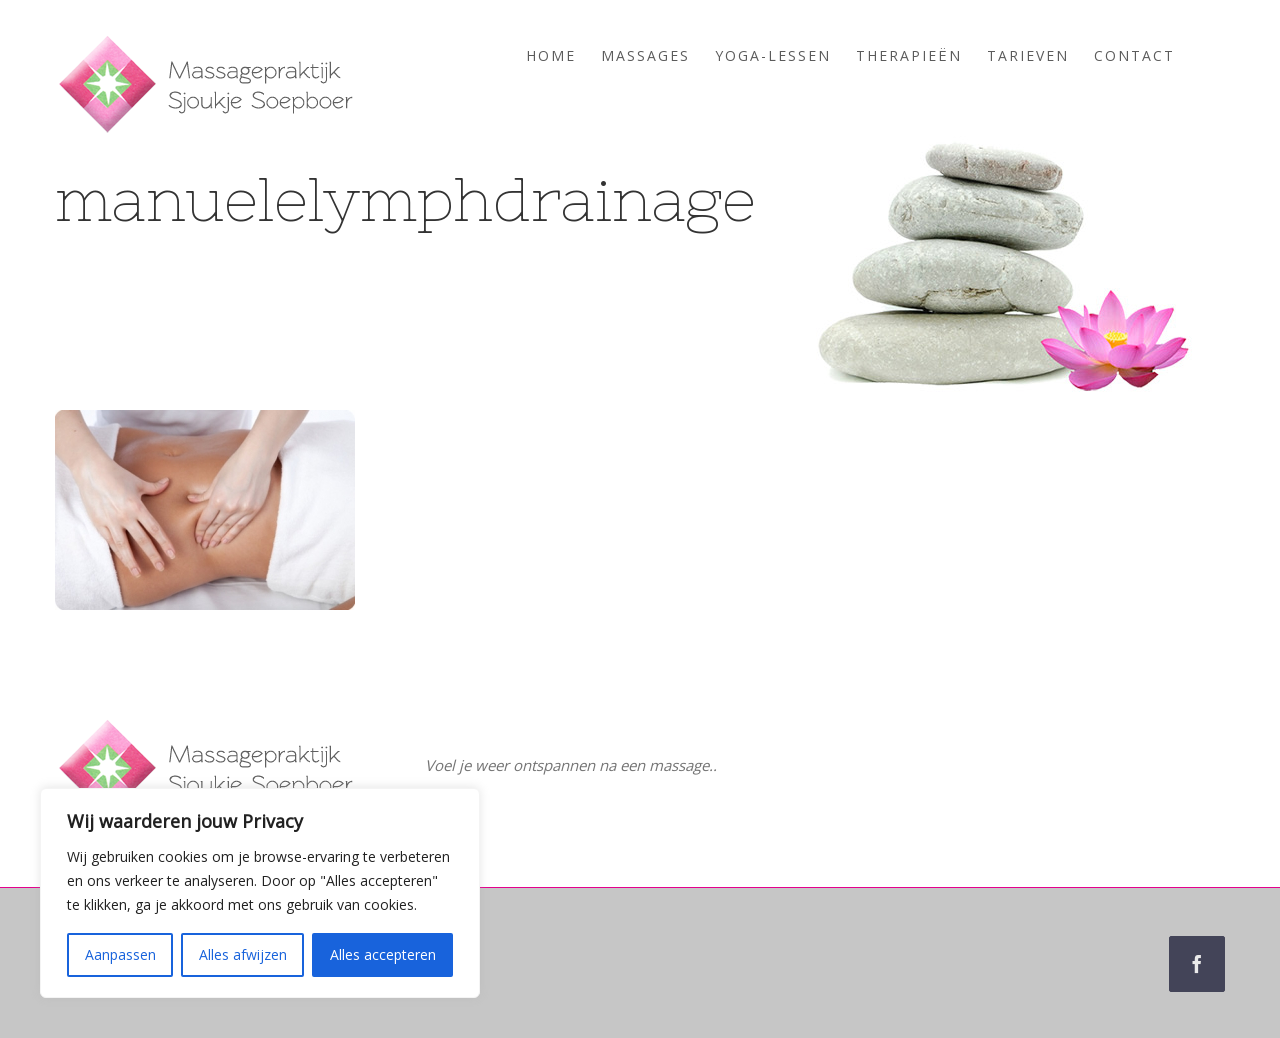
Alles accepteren (383, 954)
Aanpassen (120, 954)
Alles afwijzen (243, 954)
